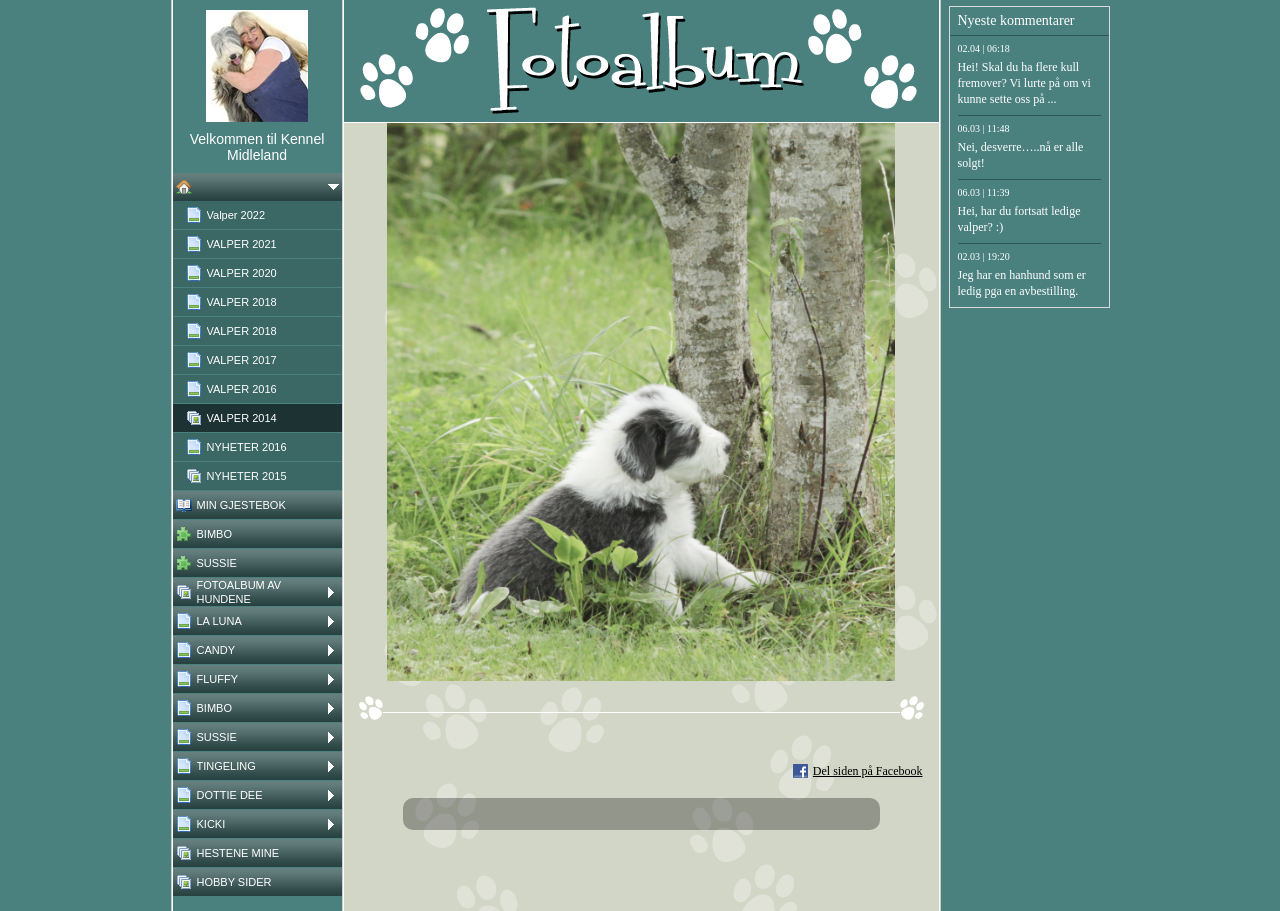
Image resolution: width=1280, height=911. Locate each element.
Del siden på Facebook (868, 771)
